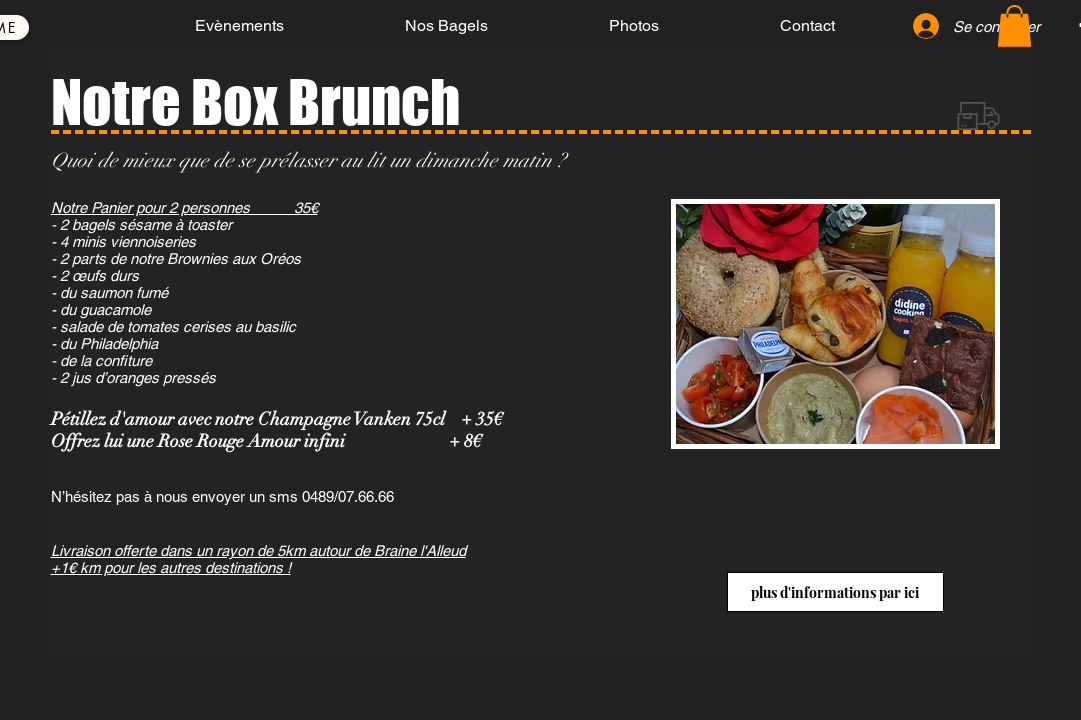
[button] (1014, 26)
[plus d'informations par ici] (835, 592)
